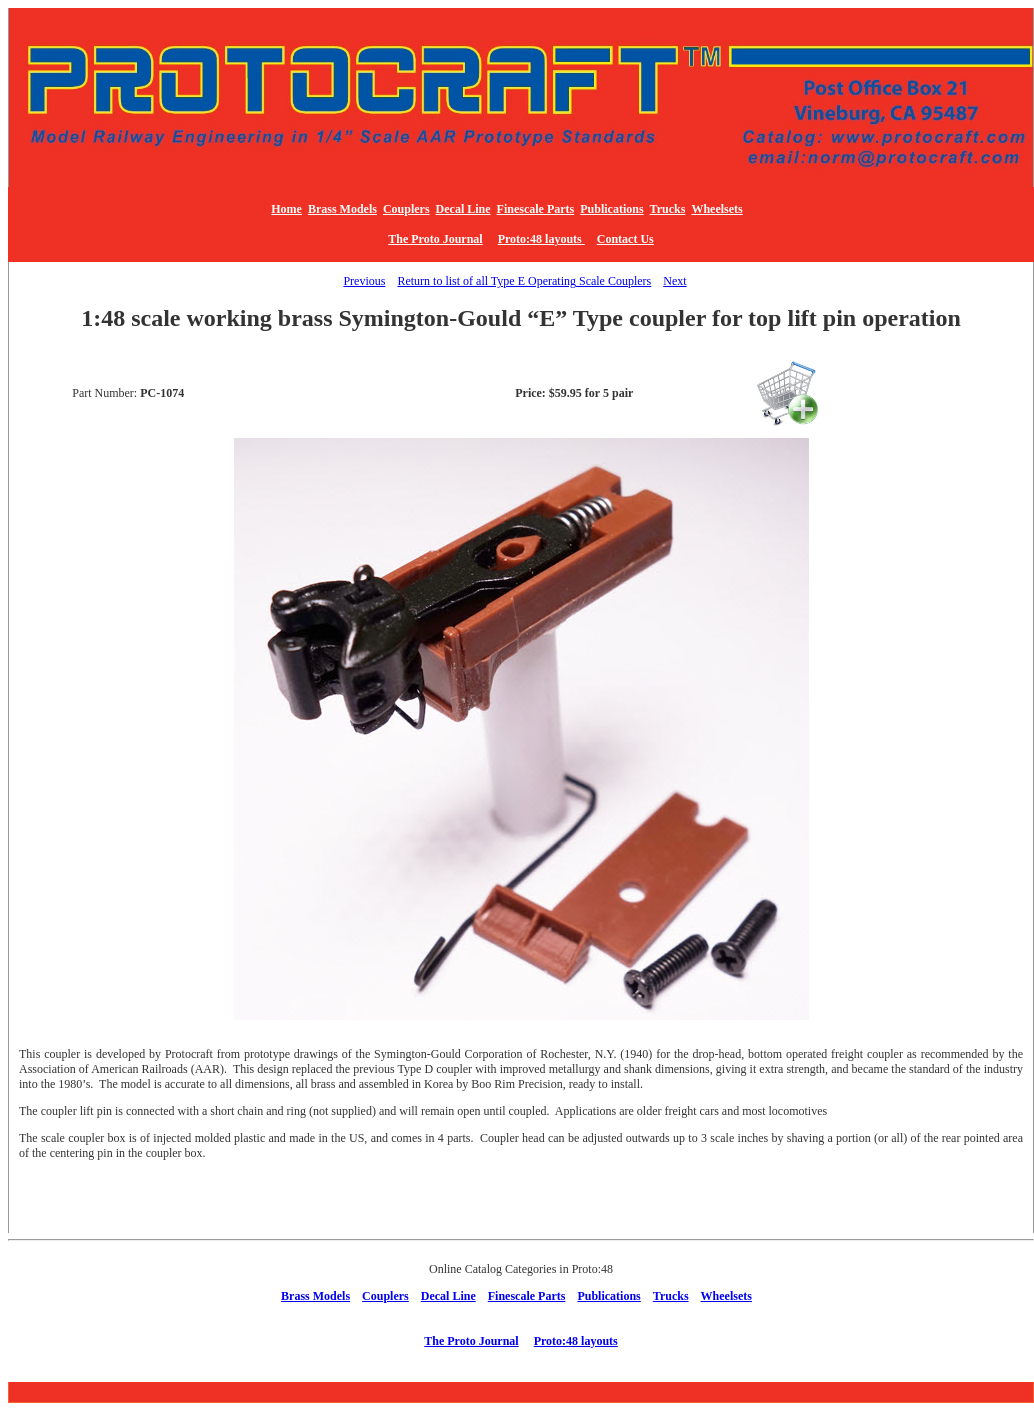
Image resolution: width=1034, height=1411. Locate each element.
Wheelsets (716, 209)
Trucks (668, 209)
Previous (364, 281)
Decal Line (463, 209)
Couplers (406, 209)
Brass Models (342, 209)
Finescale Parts (536, 209)
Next (674, 281)
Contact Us (625, 239)
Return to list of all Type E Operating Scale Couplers (524, 281)
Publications (611, 209)
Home (286, 209)
